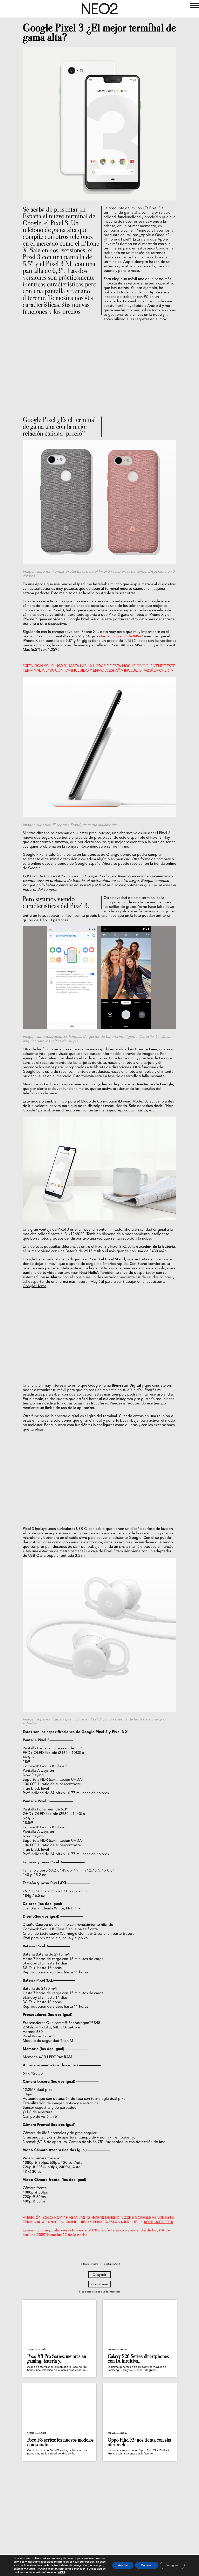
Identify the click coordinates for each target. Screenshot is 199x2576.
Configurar (172, 2565)
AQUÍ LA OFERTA (158, 671)
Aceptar (122, 2565)
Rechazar (146, 2565)
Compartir (99, 2326)
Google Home (34, 1286)
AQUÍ (96, 2572)
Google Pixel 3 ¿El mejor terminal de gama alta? (99, 33)
